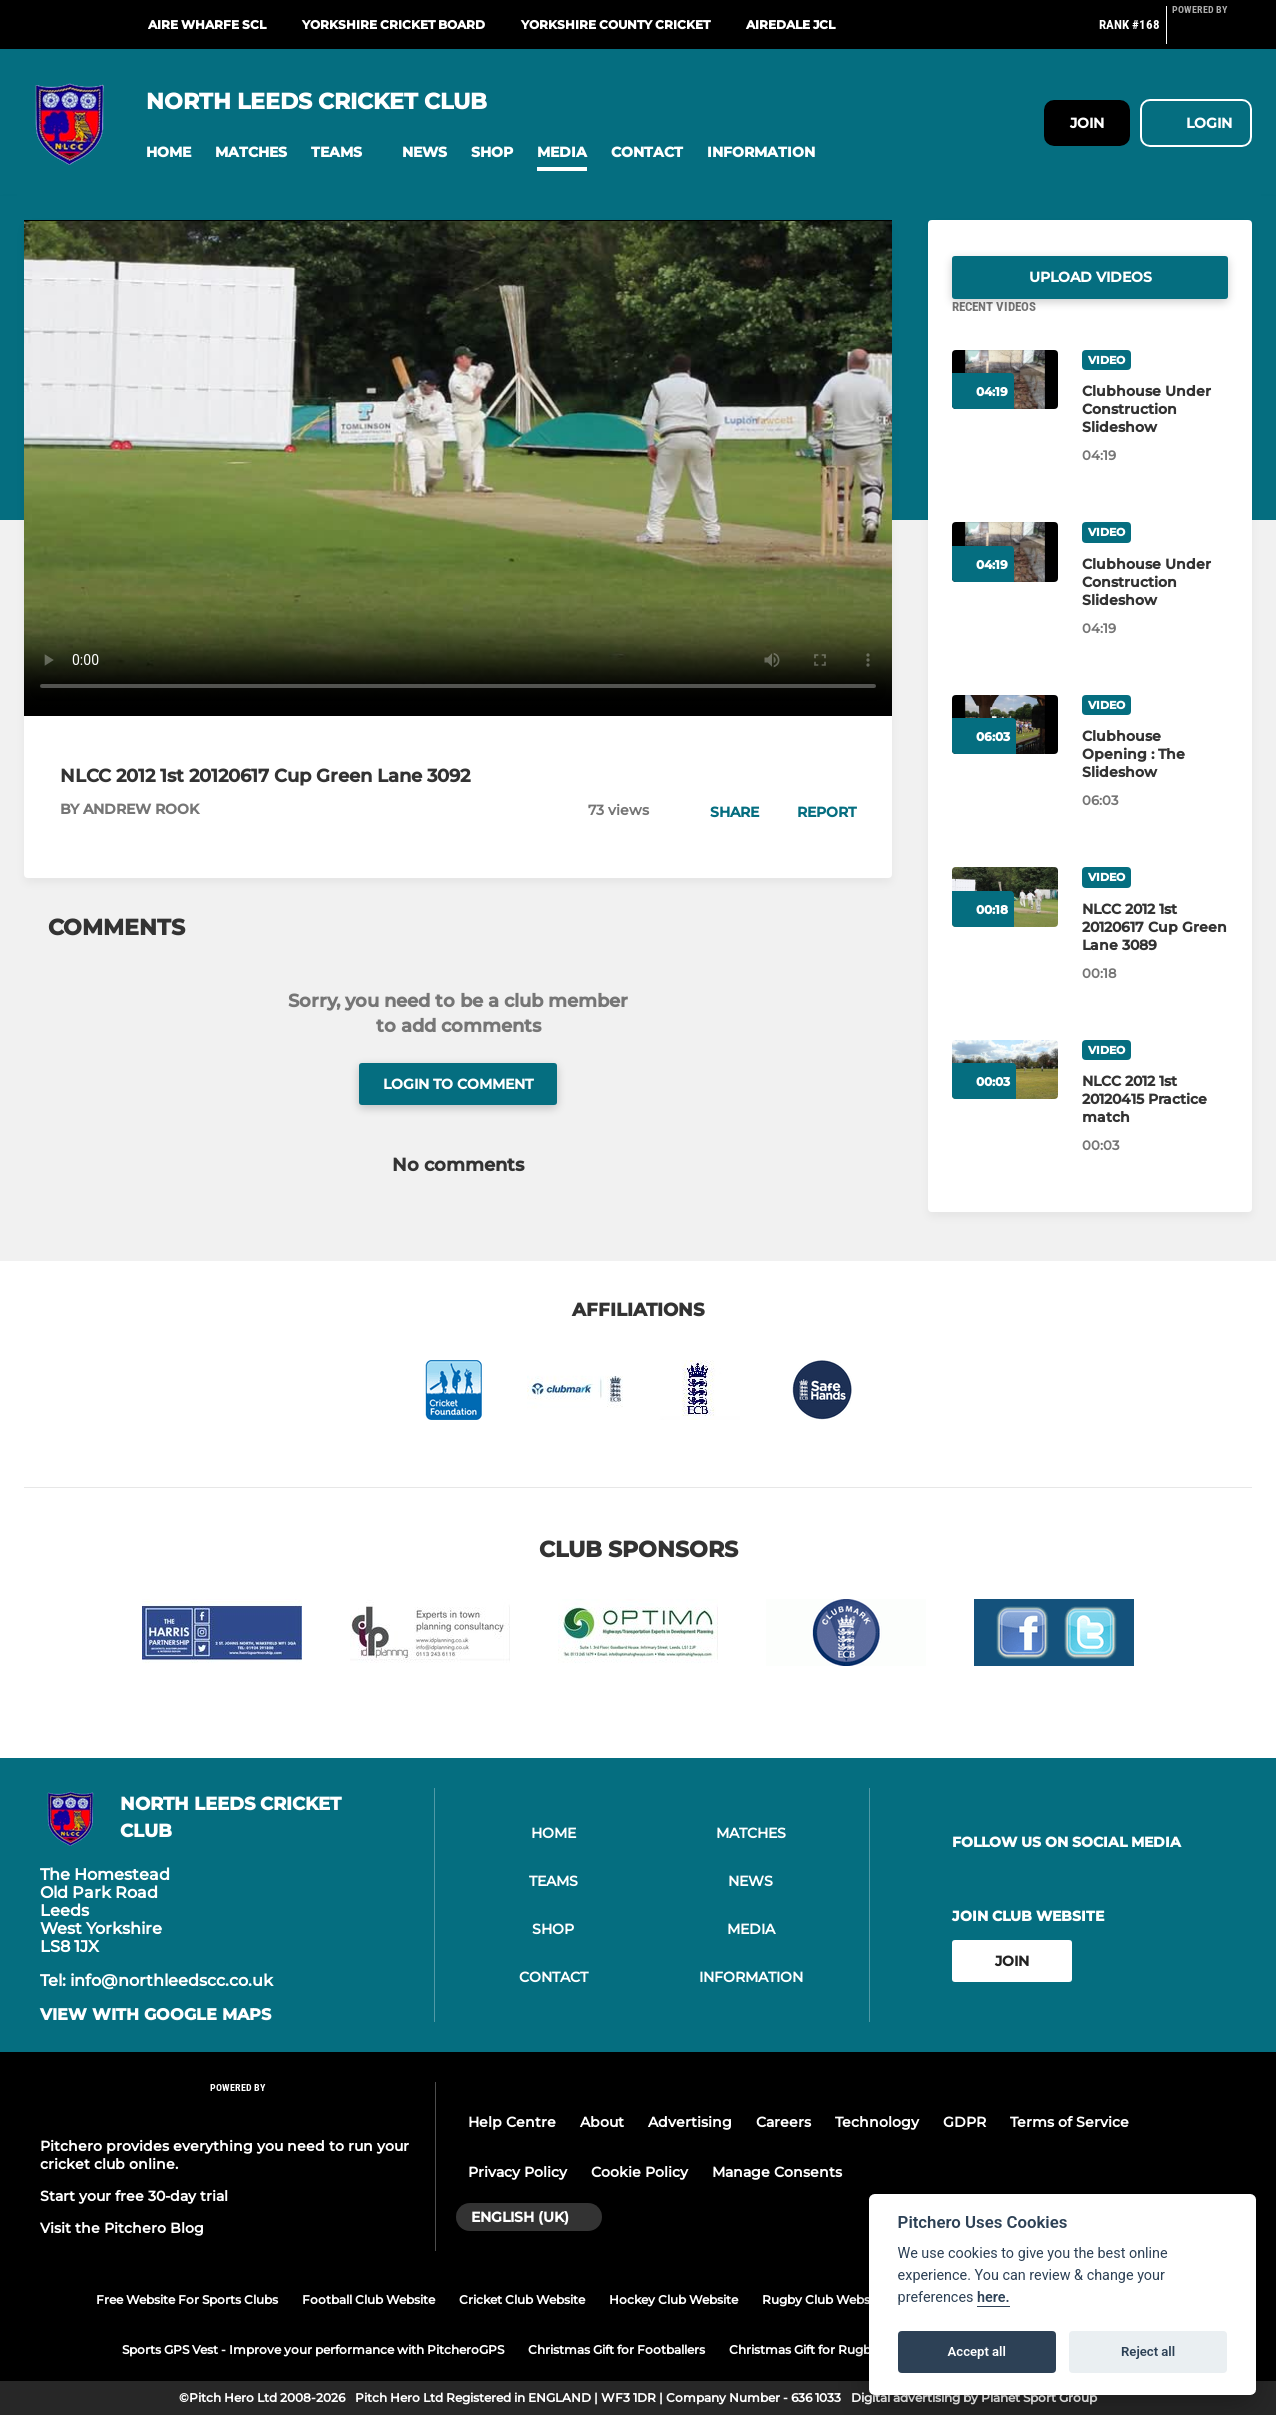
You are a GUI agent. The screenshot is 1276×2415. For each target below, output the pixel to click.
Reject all (1148, 2351)
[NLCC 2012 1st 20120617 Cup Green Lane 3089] (1155, 951)
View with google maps (155, 2015)
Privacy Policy (517, 2172)
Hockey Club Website (673, 2299)
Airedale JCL (790, 24)
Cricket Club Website (522, 2299)
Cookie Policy (639, 2172)
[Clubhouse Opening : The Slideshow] (1155, 778)
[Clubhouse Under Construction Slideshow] (1155, 433)
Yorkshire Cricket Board (393, 24)
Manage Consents (777, 2172)
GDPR (964, 2122)
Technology (877, 2122)
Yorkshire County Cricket (615, 24)
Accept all (977, 2351)
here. (993, 2297)
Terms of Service (1069, 2122)
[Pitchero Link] (1212, 33)
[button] (168, 152)
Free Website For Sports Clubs (187, 2299)
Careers (783, 2122)
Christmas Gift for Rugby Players (827, 2349)
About (602, 2122)
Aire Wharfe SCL (207, 24)
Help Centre (512, 2122)
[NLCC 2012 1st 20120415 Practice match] (1155, 1123)
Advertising (690, 2122)
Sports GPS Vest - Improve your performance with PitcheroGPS (313, 2349)
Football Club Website (368, 2299)
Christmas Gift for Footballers (616, 2349)
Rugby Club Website (823, 2299)
